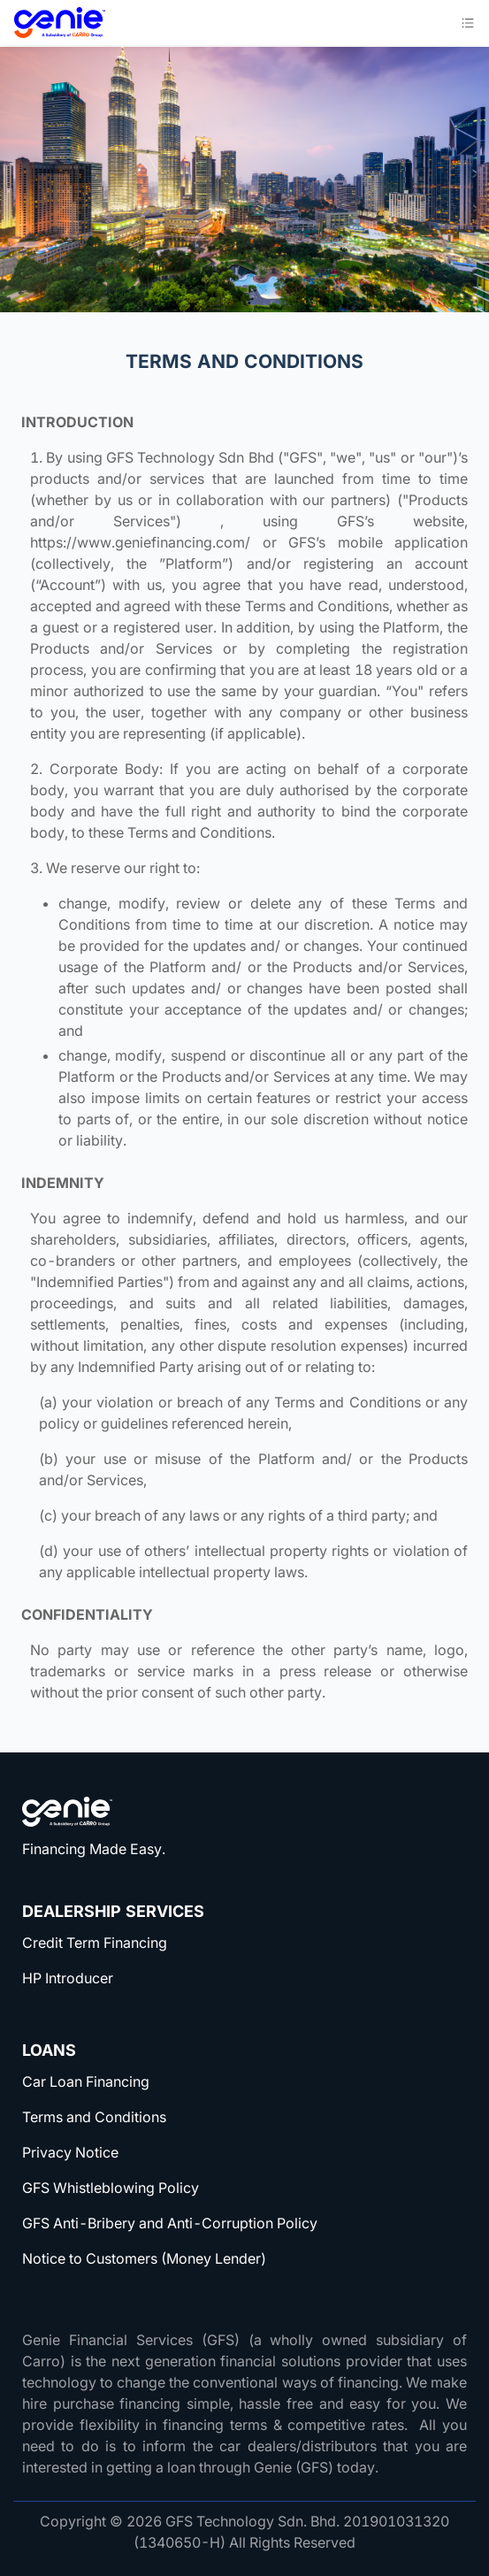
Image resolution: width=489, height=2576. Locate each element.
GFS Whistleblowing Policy (110, 2187)
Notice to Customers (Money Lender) (144, 2258)
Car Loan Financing (85, 2081)
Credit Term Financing (94, 1942)
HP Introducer (67, 1978)
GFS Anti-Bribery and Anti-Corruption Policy (169, 2223)
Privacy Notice (70, 2152)
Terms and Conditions (94, 2117)
